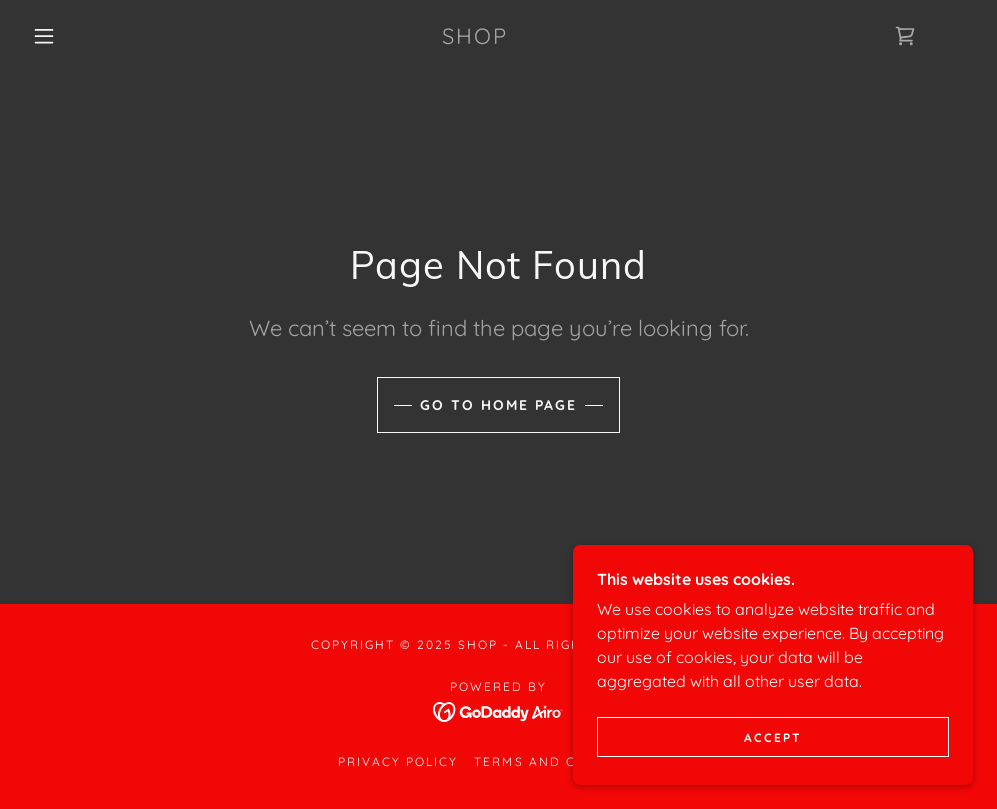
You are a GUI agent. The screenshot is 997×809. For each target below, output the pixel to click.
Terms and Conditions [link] (566, 761)
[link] (474, 38)
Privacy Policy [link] (398, 761)
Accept (773, 764)
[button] (47, 36)
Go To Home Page (498, 405)
